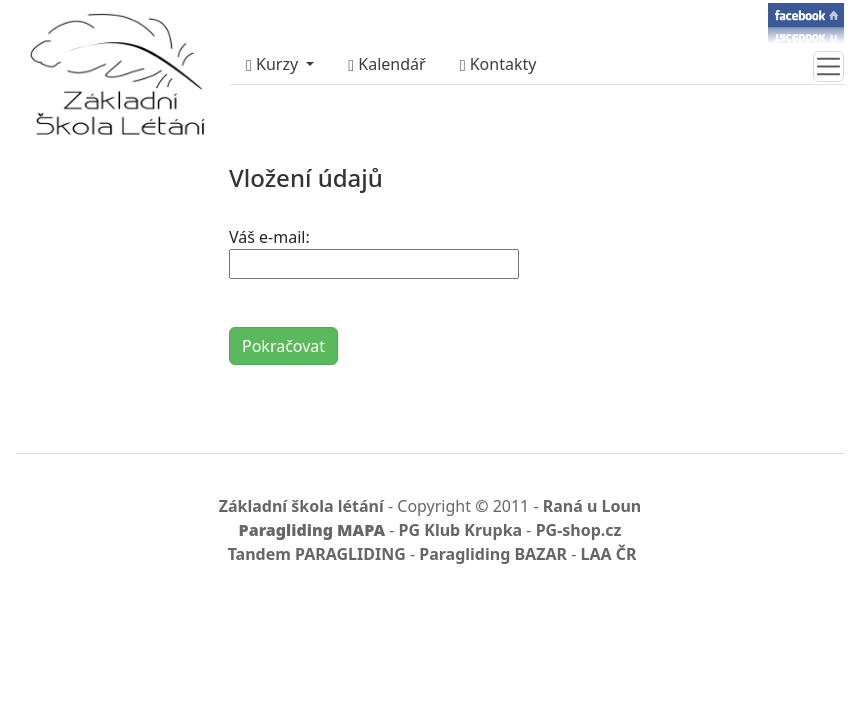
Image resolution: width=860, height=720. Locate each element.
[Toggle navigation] (828, 66)
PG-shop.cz (579, 530)
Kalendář (386, 64)
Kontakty (498, 64)
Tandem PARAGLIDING (317, 554)
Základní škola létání (301, 506)
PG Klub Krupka (461, 530)
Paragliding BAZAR (493, 554)
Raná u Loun (592, 506)
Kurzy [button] (274, 64)
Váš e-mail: (269, 237)
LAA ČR (608, 554)
